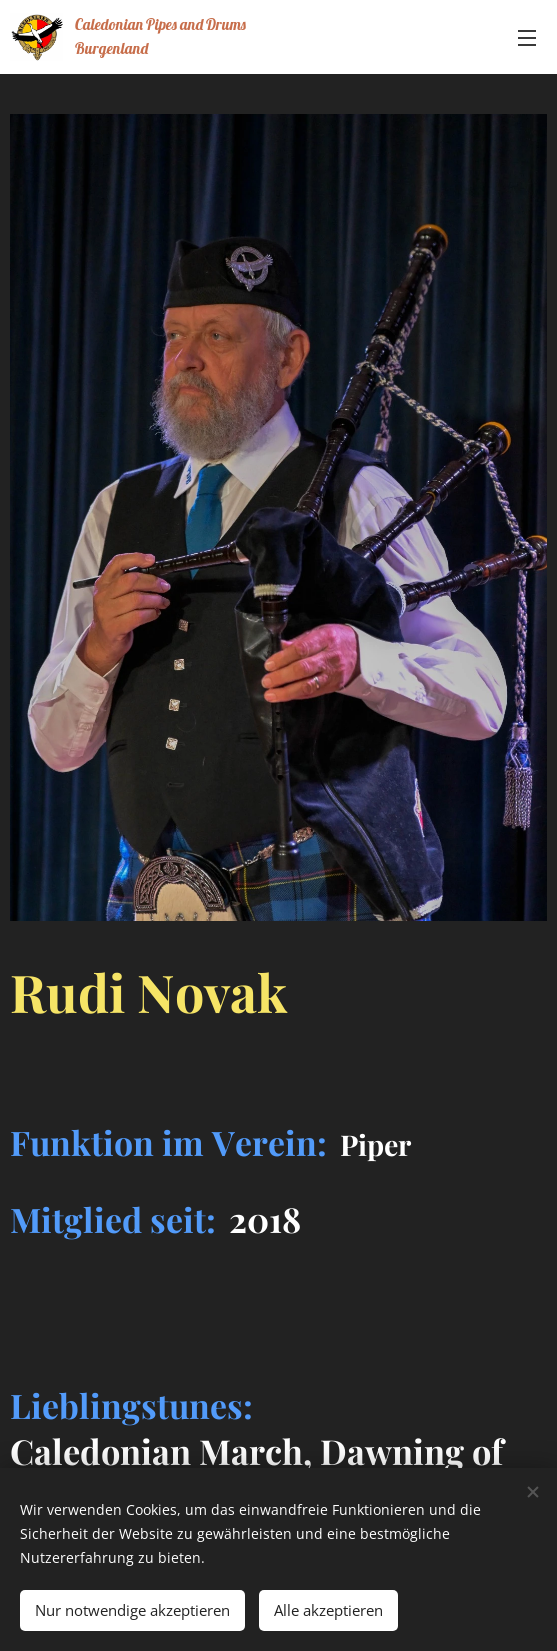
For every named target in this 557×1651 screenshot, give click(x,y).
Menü (527, 38)
